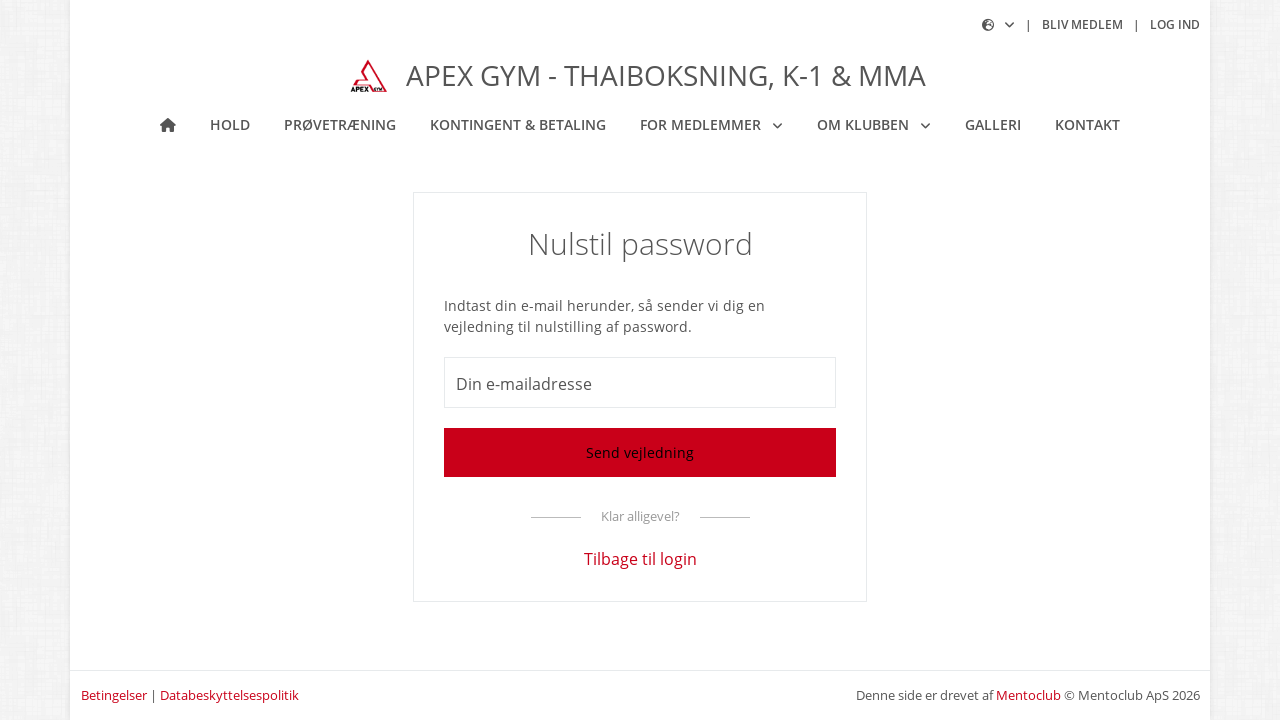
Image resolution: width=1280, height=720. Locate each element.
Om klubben (865, 124)
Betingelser (114, 695)
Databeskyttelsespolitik (229, 695)
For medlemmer (702, 124)
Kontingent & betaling (518, 124)
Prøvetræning (340, 124)
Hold (230, 124)
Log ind (1175, 24)
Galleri (993, 124)
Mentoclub (1028, 695)
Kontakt (1087, 124)
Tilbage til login (640, 559)
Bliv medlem (1082, 24)
